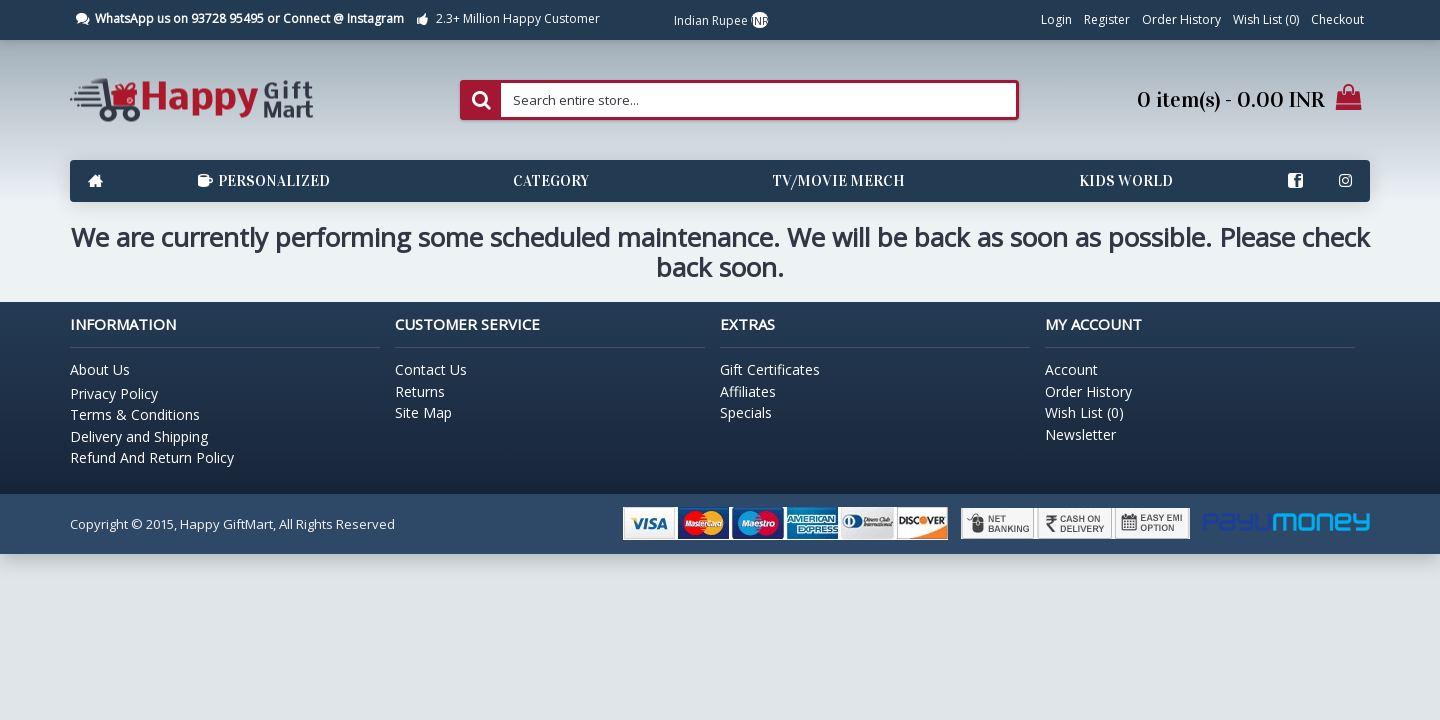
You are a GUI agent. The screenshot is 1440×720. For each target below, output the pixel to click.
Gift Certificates (770, 369)
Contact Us (431, 369)
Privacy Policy (114, 393)
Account (1071, 369)
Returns (420, 391)
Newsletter (1080, 434)
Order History (1088, 391)
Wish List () (1084, 412)
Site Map (423, 412)
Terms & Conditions (135, 414)
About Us (100, 369)
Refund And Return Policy (152, 457)
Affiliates (748, 391)
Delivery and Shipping (139, 436)
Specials (746, 412)
